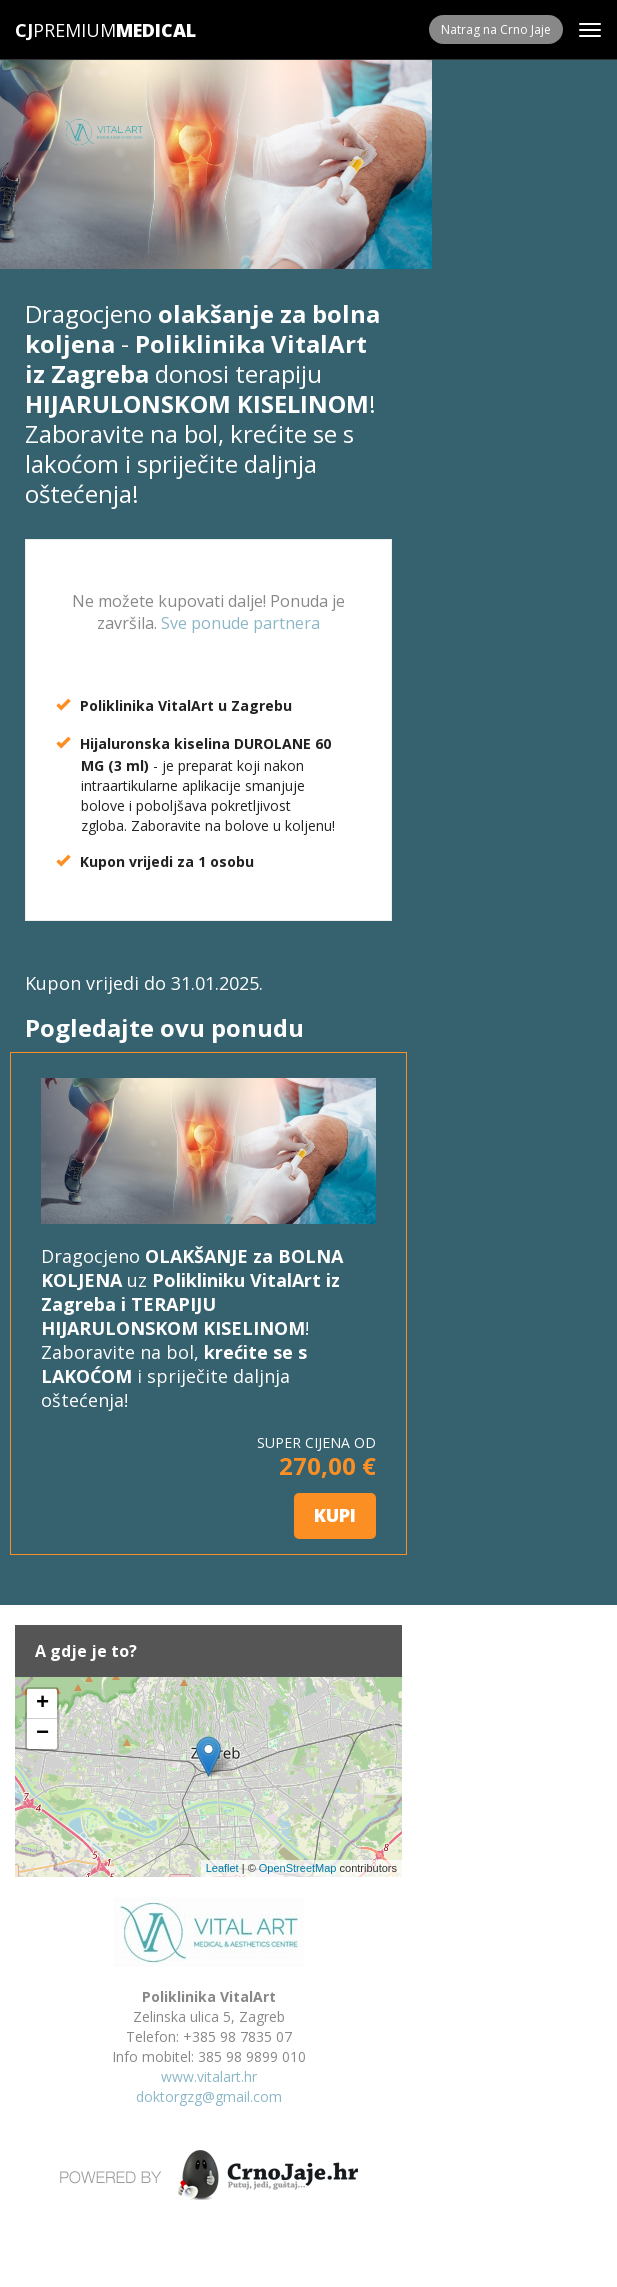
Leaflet (222, 1868)
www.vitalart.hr (209, 2076)
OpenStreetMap (298, 1868)
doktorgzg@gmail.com (209, 2096)
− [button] (42, 1734)
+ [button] (42, 1704)
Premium (65, 30)
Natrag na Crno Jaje (496, 29)
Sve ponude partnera (240, 623)
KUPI (335, 1515)
